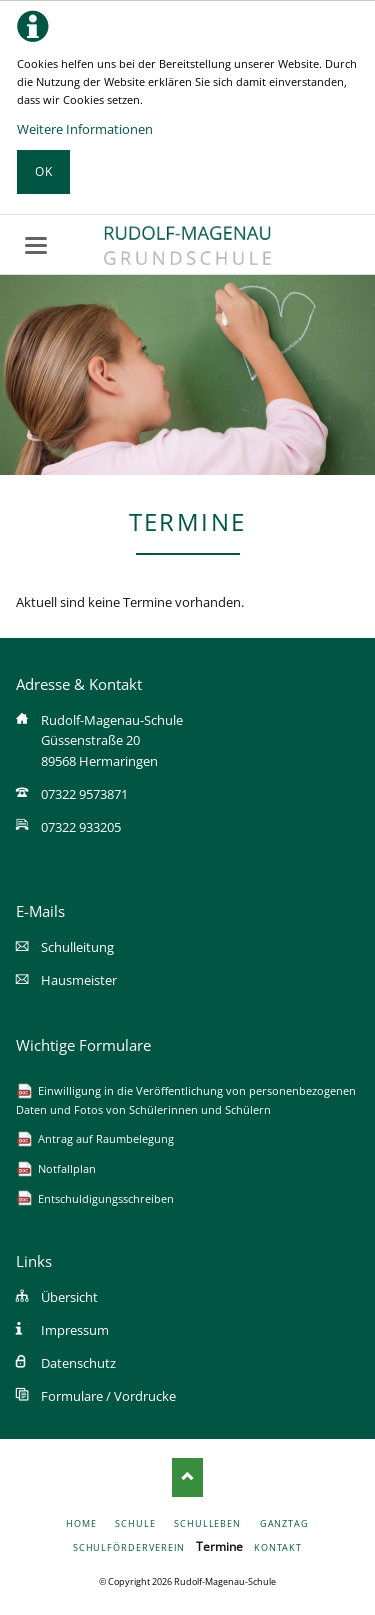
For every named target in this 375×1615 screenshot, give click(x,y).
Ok (44, 171)
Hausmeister (79, 980)
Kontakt (278, 1547)
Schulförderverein (129, 1547)
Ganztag (284, 1523)
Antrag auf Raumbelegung (106, 1138)
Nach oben (187, 1477)
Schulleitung (77, 947)
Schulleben (207, 1523)
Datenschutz (78, 1363)
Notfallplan (67, 1168)
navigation (36, 245)
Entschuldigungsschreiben (106, 1198)
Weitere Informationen (85, 129)
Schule (135, 1523)
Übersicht (69, 1297)
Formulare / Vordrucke (108, 1396)
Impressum (75, 1330)
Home (81, 1523)
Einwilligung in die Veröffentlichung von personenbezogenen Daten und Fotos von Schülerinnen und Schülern (186, 1099)
